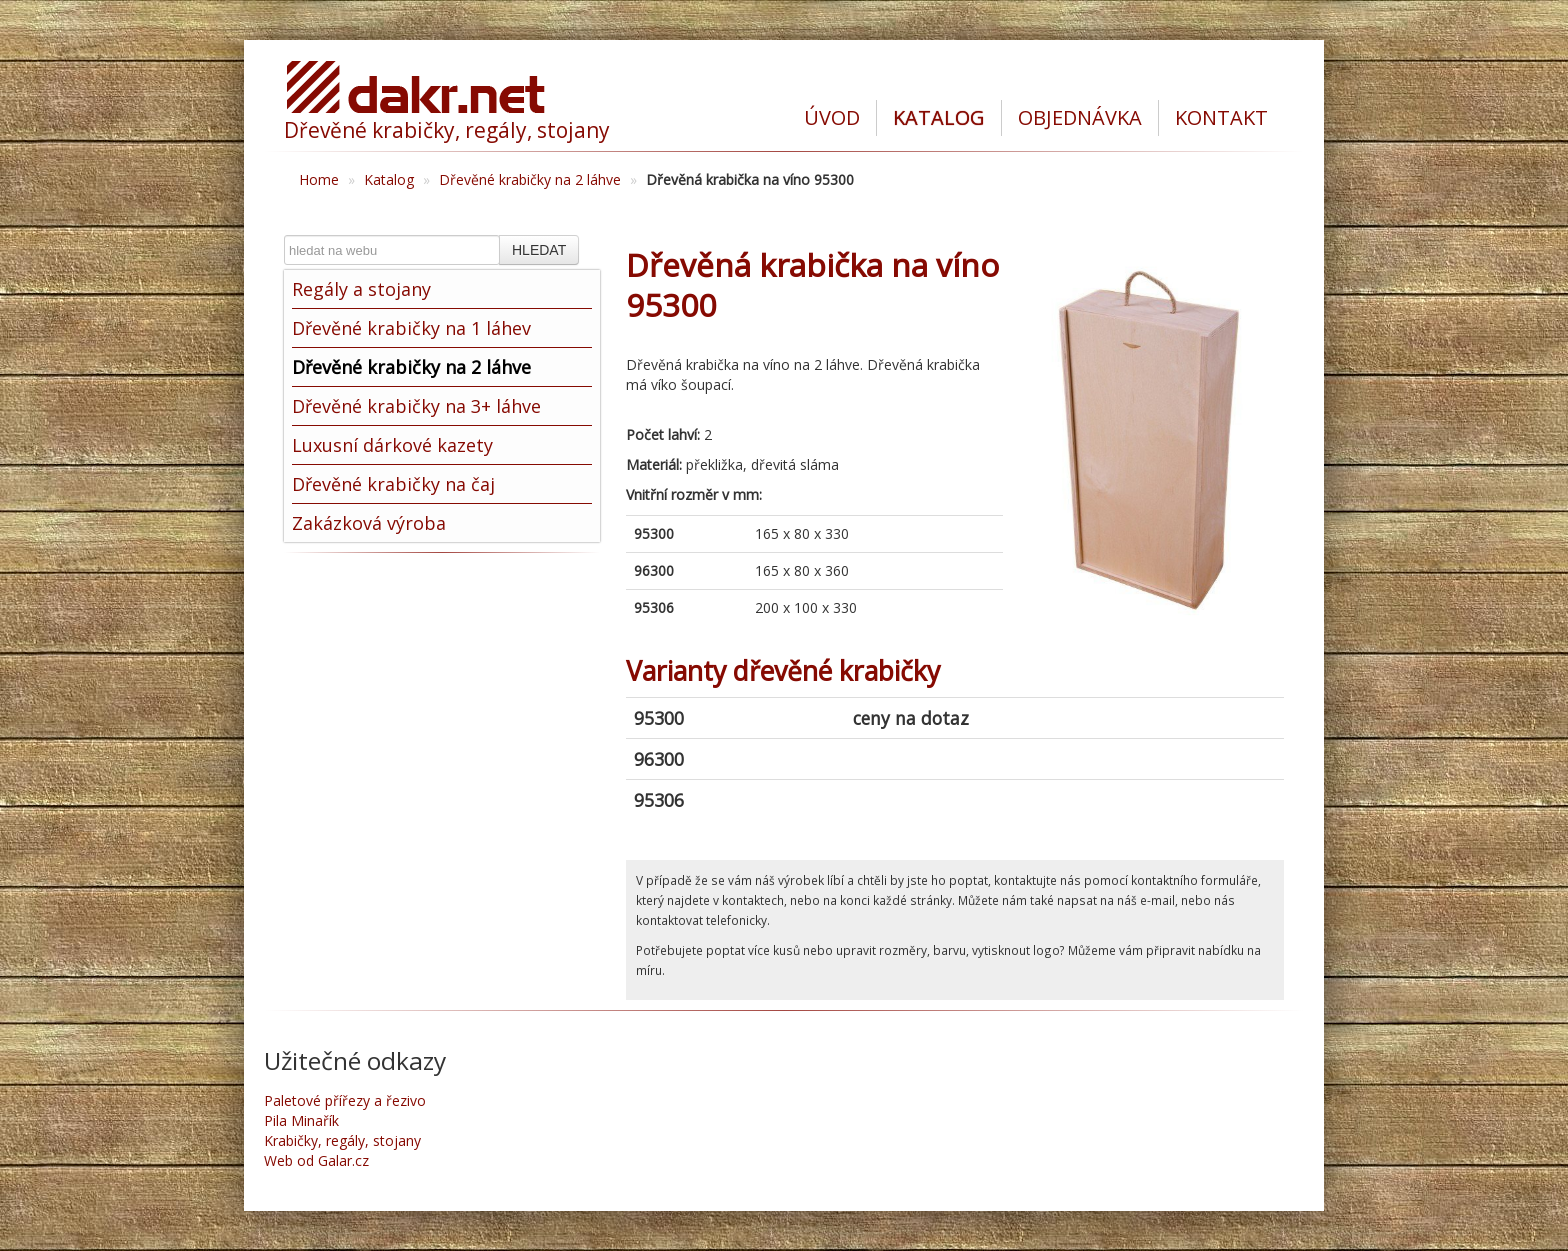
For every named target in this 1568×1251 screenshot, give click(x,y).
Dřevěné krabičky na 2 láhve (530, 179)
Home (319, 179)
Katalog (389, 179)
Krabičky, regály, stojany (342, 1140)
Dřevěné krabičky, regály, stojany (447, 130)
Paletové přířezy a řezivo (345, 1100)
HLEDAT (539, 250)
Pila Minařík (301, 1120)
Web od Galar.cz (316, 1160)
